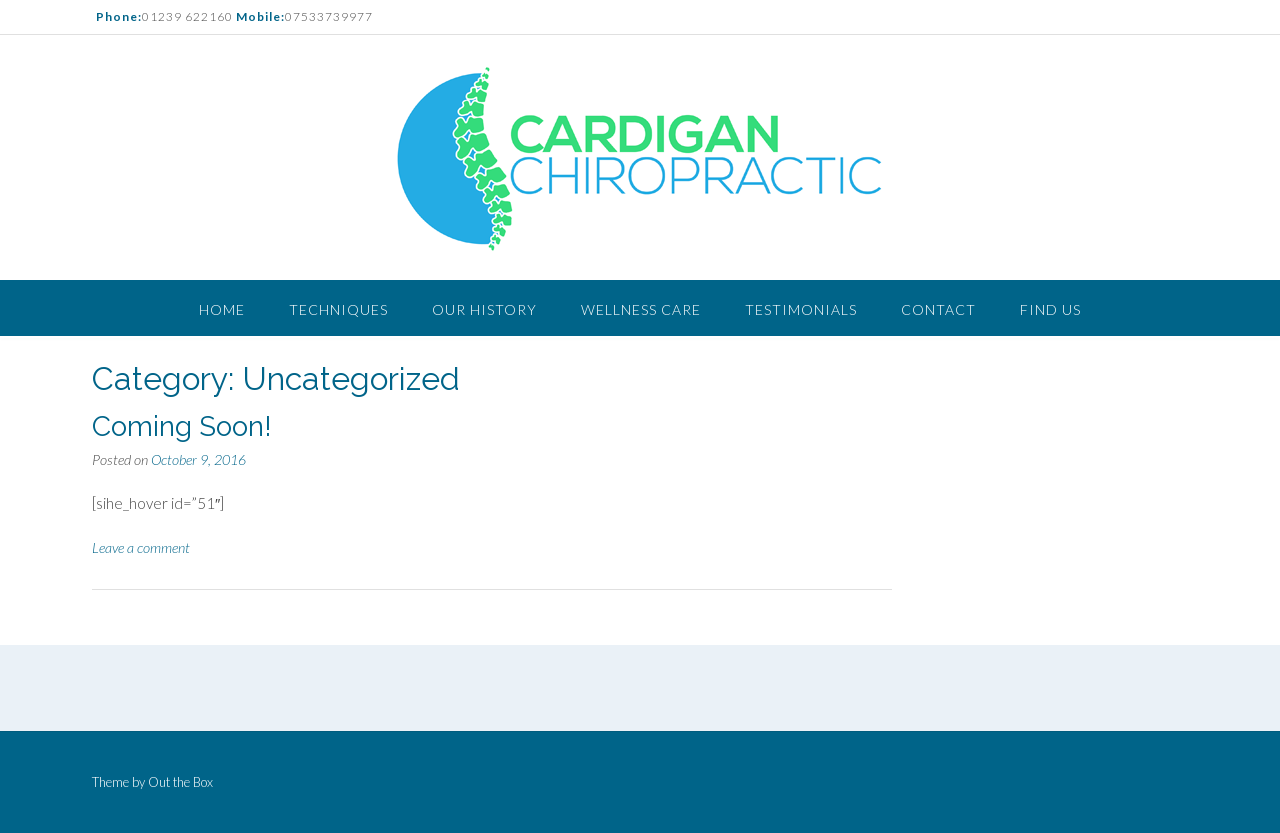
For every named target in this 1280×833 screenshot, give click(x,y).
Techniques (338, 309)
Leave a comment (141, 547)
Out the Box (180, 782)
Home (222, 309)
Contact (938, 309)
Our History (484, 309)
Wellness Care (641, 309)
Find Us (1050, 309)
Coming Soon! (182, 426)
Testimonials (801, 309)
